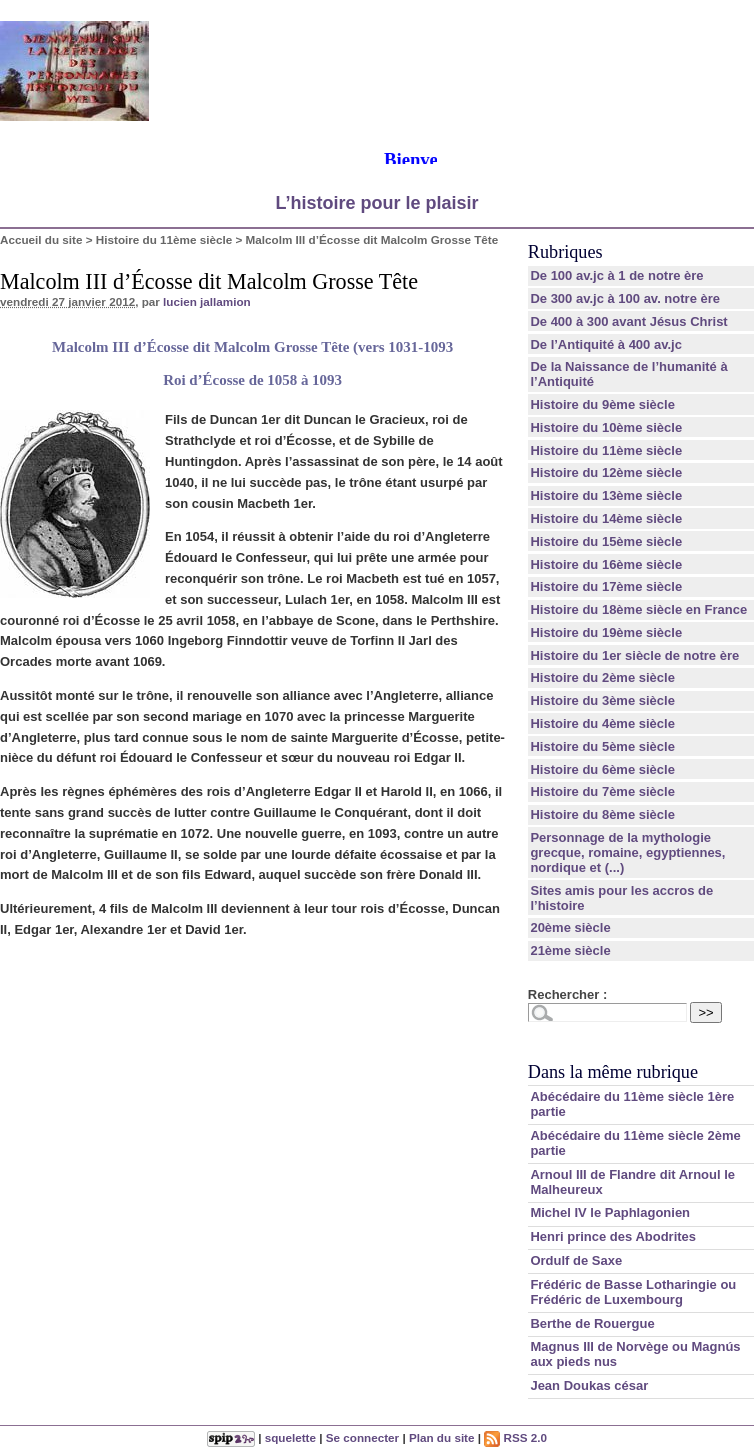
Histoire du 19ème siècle (606, 632)
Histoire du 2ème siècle (602, 677)
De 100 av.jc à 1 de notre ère (616, 275)
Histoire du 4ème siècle (602, 723)
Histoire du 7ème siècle (602, 791)
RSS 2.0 (515, 1437)
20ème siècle (570, 927)
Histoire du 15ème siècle (606, 541)
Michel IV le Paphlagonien (610, 1212)
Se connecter (362, 1437)
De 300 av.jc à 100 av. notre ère (625, 298)
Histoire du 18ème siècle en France (638, 609)
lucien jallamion (207, 301)
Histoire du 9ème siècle (602, 404)
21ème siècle (570, 950)
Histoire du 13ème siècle (606, 495)
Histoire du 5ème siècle (602, 746)
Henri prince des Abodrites (613, 1236)
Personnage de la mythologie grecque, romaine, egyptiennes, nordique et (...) (627, 852)
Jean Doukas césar (589, 1385)
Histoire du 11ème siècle (164, 239)
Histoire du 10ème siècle (606, 427)
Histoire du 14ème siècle (606, 518)
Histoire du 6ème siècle (602, 769)
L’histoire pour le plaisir (376, 203)
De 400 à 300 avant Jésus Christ (628, 321)
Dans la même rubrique (613, 1072)
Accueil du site (41, 239)
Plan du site (442, 1437)
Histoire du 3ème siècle (602, 700)
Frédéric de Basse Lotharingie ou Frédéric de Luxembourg (633, 1292)
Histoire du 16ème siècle (606, 564)
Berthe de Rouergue (592, 1323)
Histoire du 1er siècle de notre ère (634, 655)
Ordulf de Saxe (576, 1260)
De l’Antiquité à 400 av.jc (605, 344)
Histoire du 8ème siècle (602, 814)
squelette (290, 1437)
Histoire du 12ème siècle (606, 472)
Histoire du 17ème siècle (606, 586)
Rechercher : (567, 994)
